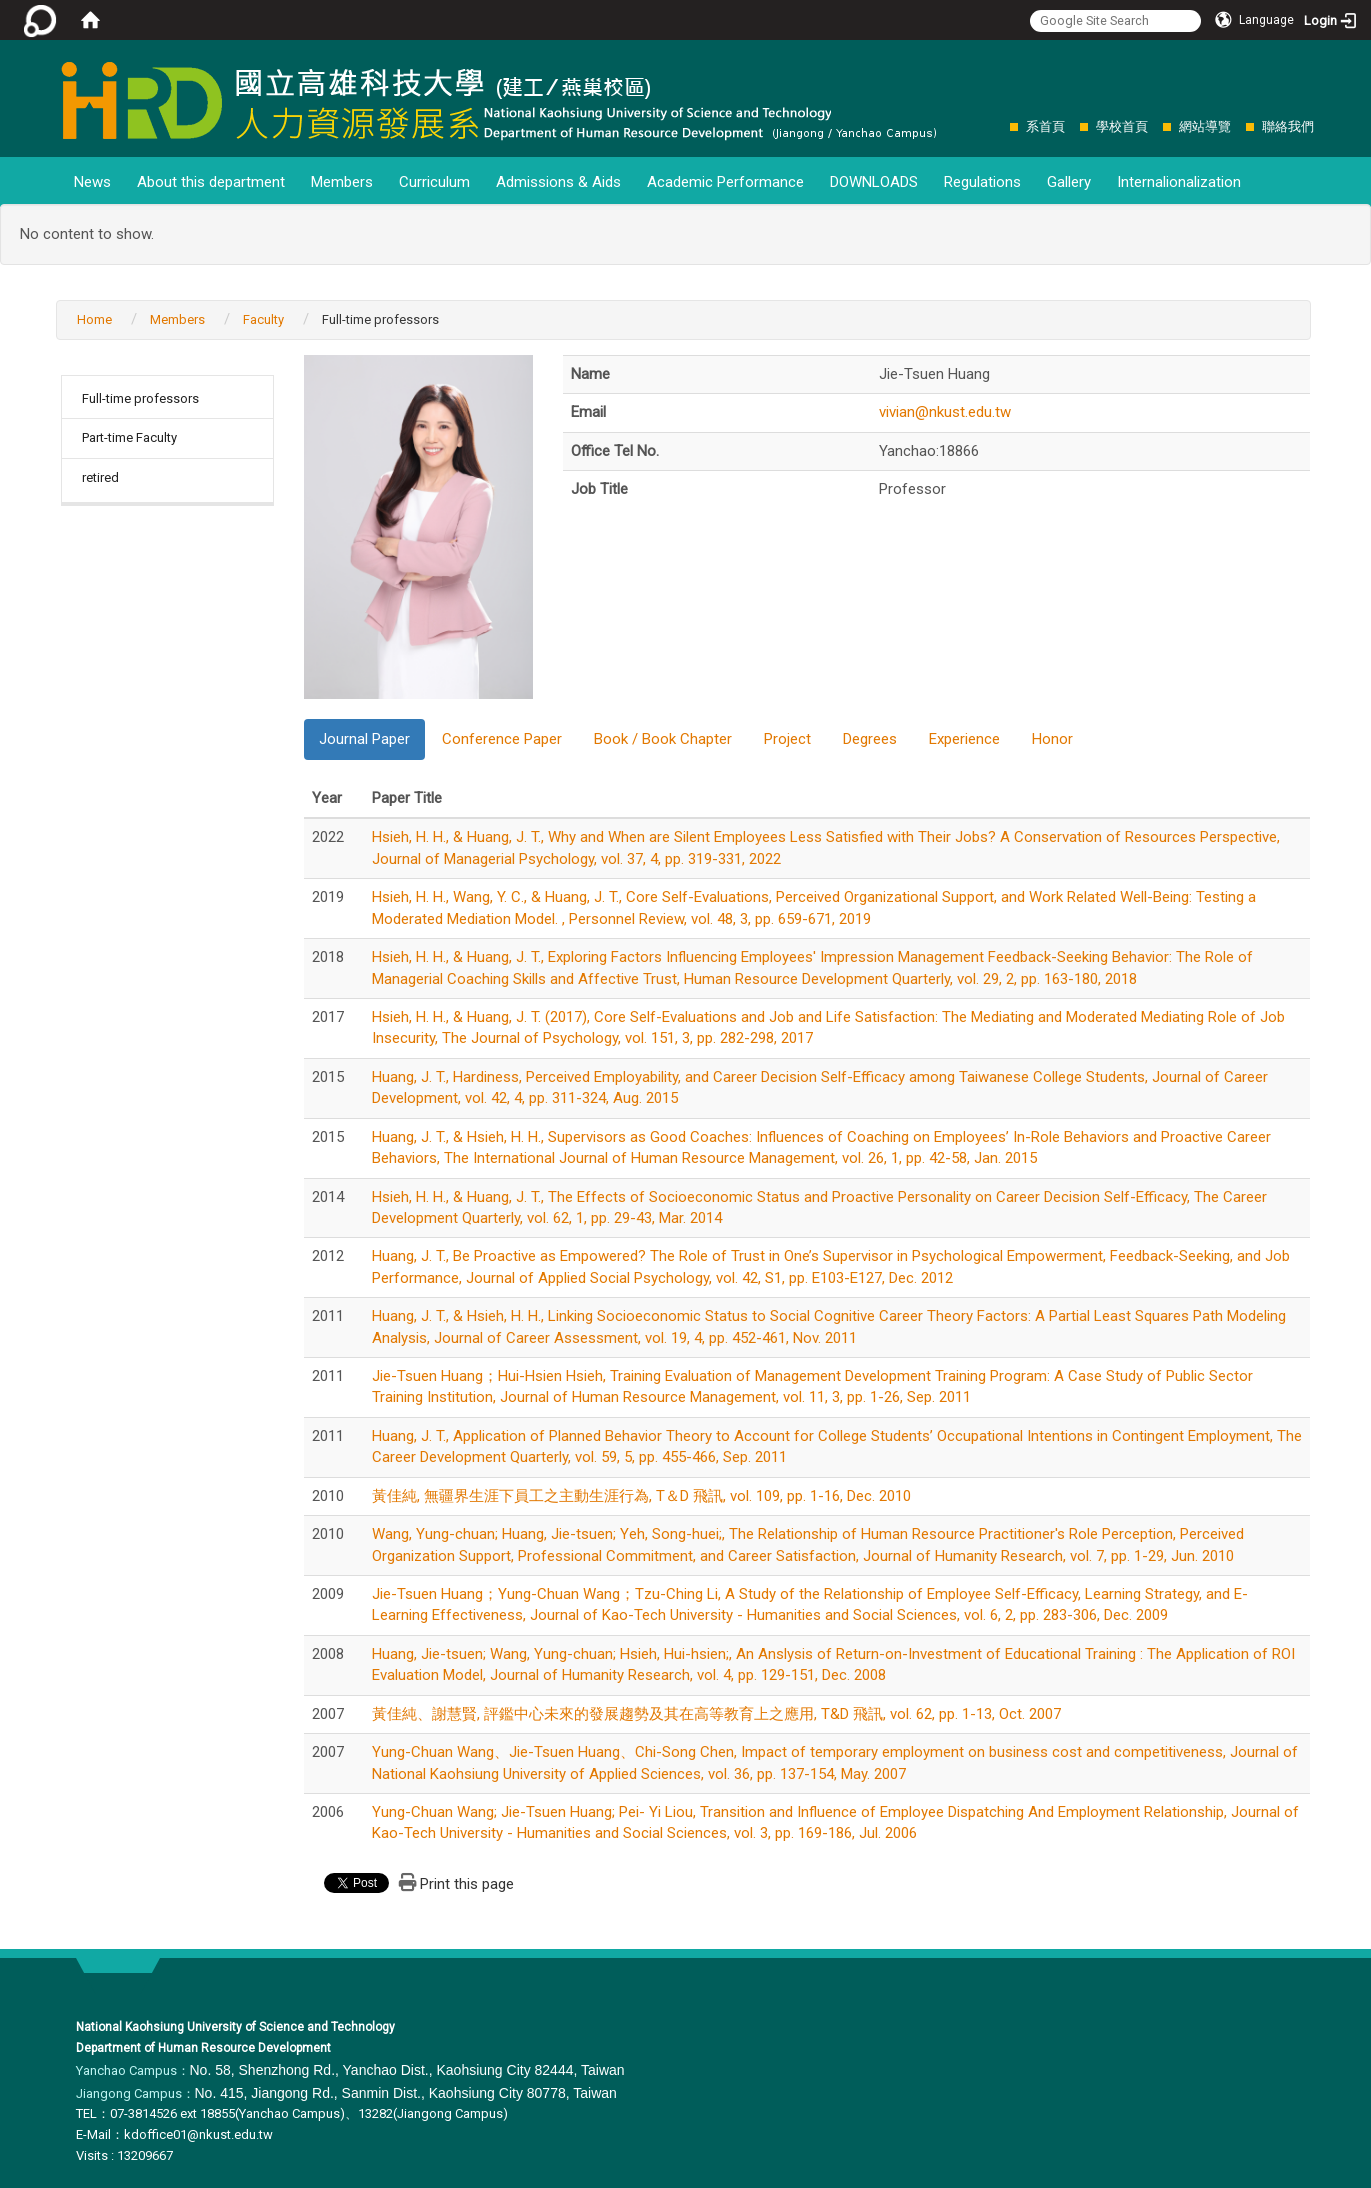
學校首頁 (1122, 126)
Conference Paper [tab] (502, 739)
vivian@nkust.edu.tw (945, 412)
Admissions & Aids (558, 182)
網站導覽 (1205, 126)
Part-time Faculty (129, 437)
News (92, 182)
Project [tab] (787, 739)
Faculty (263, 319)
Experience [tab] (964, 739)
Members (342, 182)
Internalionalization (1179, 182)
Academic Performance (725, 182)
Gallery (1069, 182)
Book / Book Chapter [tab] (663, 739)
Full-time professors (140, 398)
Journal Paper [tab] (364, 739)
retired (100, 477)
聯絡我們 (1288, 126)
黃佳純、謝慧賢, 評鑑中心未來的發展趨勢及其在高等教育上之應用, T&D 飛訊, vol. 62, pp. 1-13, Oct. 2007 (716, 1714)
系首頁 (1045, 126)
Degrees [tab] (870, 739)
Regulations (982, 182)
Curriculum (434, 182)
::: (999, 126)
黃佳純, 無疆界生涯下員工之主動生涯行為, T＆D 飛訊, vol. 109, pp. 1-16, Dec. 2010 (641, 1496)
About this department (211, 182)
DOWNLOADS (874, 182)
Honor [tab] (1052, 739)
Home (94, 319)
